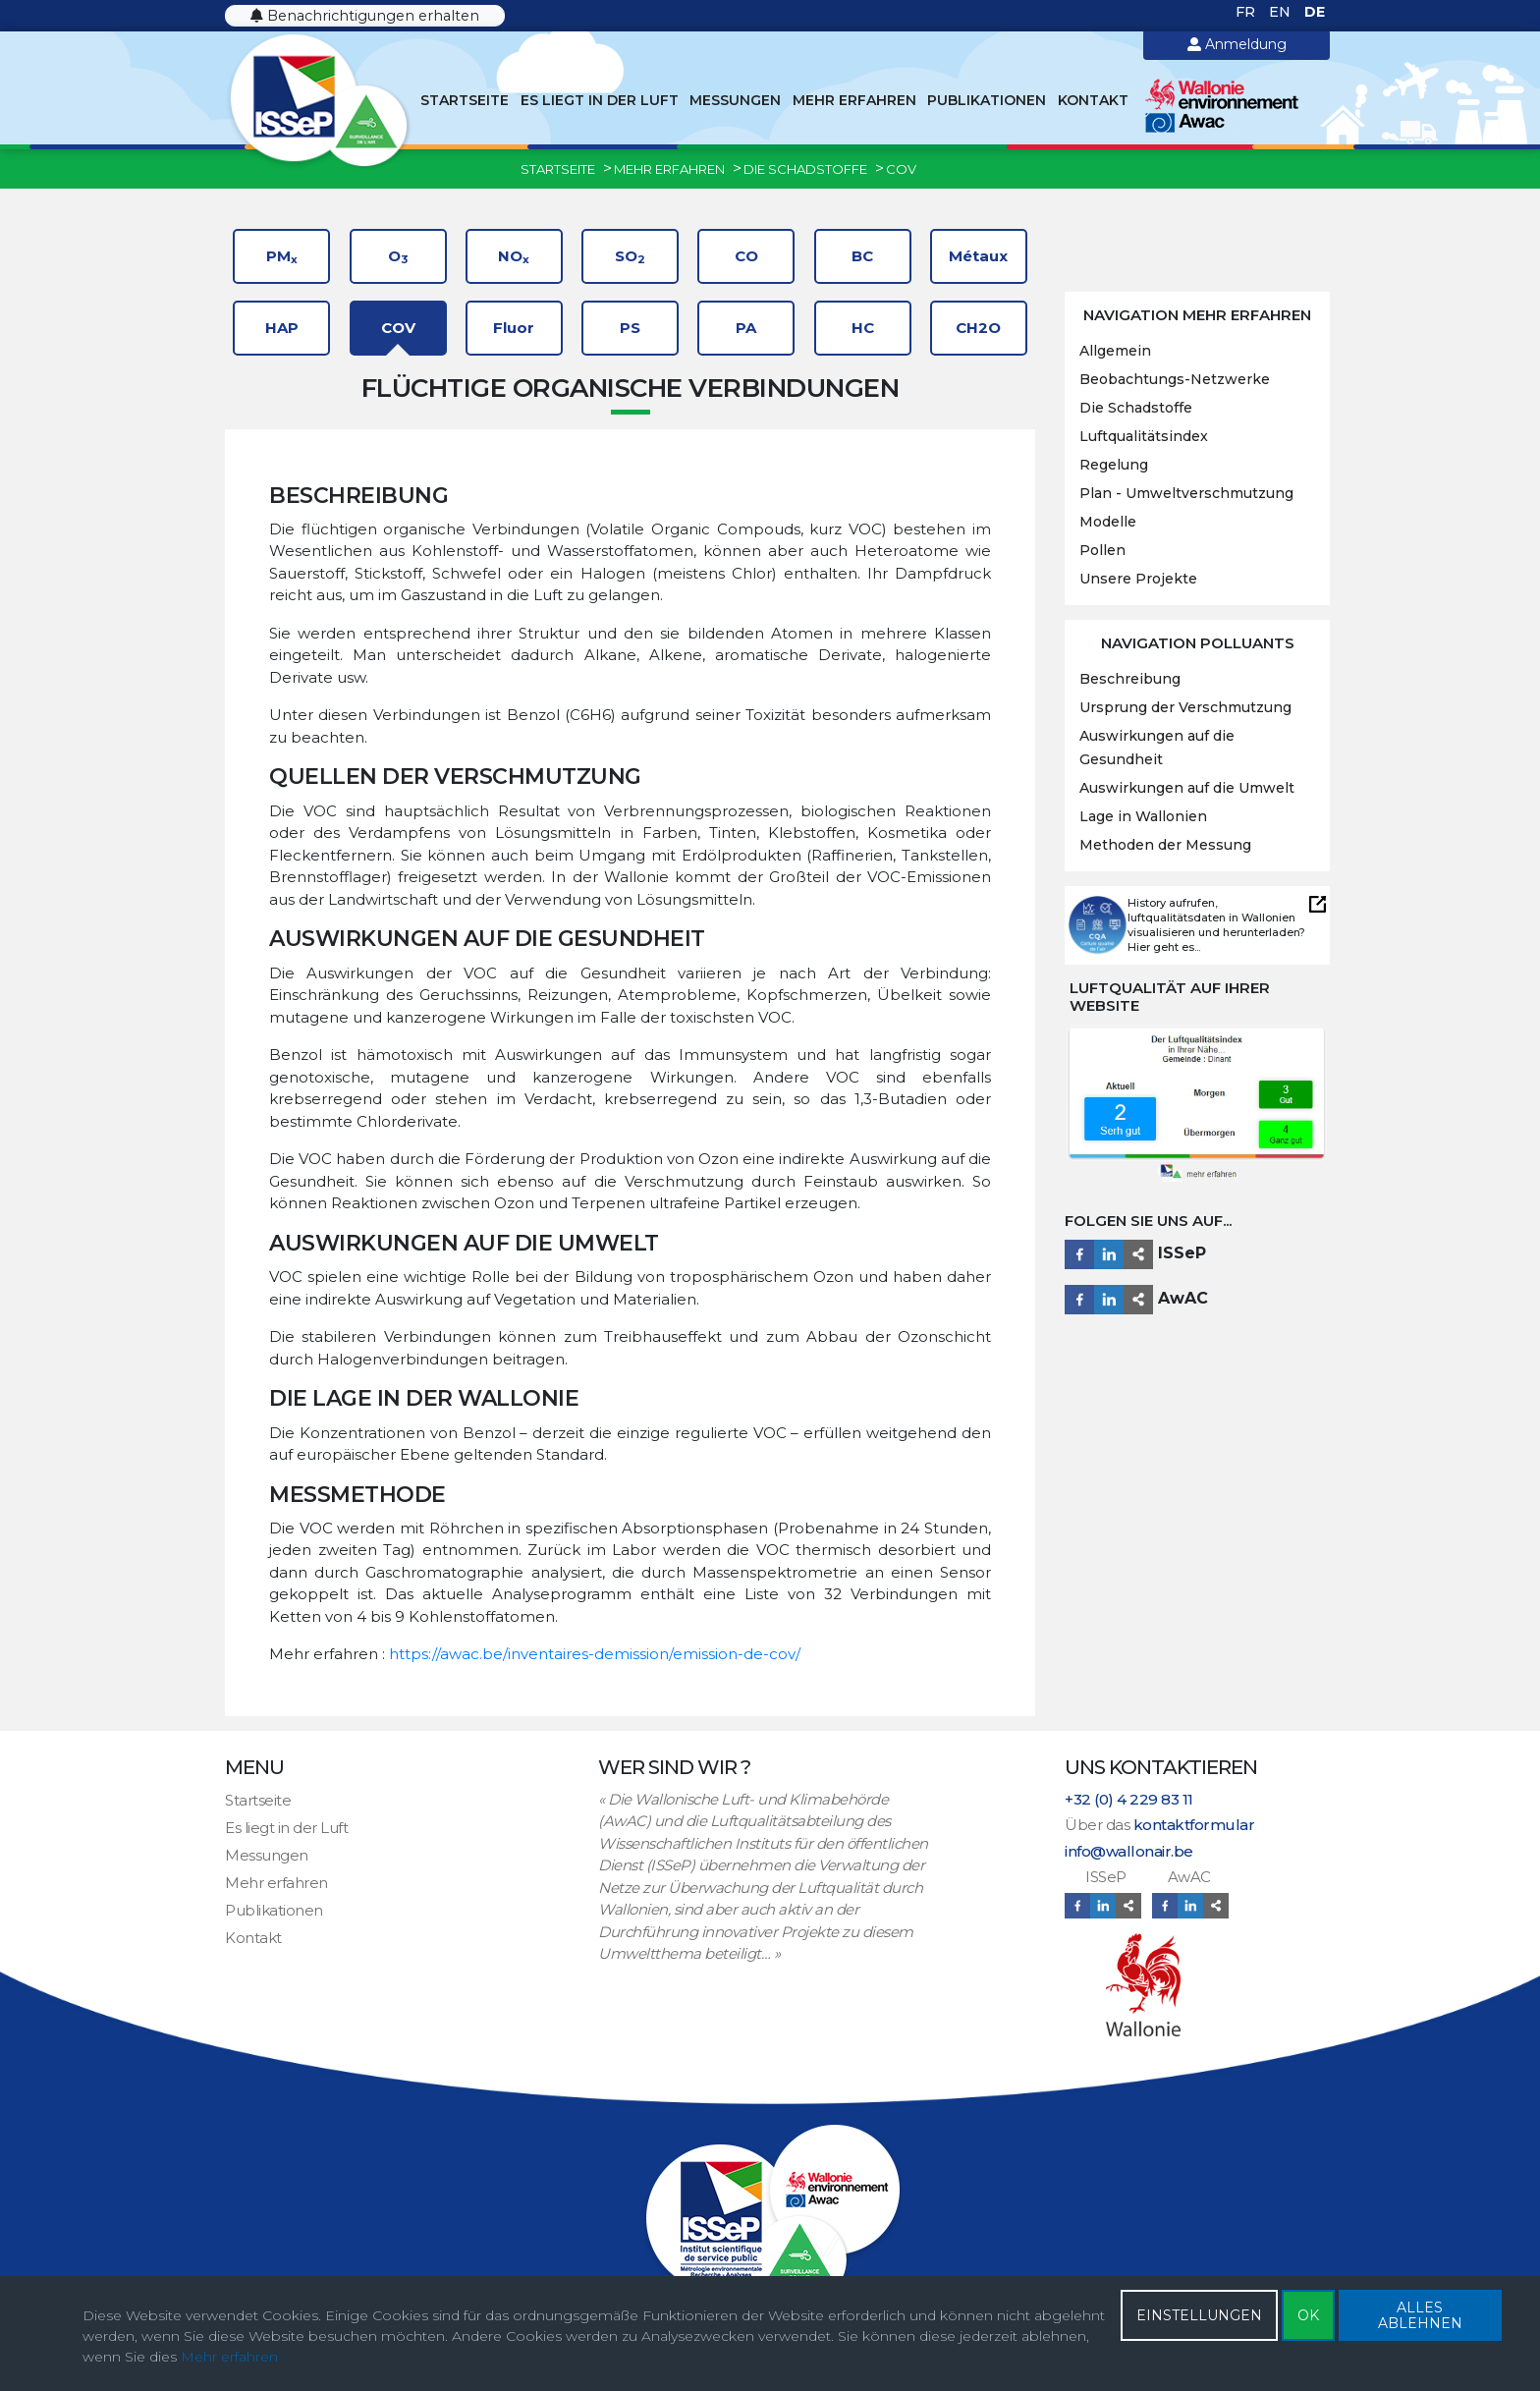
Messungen (735, 100)
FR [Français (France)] (1247, 12)
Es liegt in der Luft (600, 100)
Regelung (1113, 464)
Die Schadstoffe (1135, 408)
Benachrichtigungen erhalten (364, 16)
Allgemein (1115, 351)
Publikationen (986, 100)
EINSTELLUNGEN (1199, 2315)
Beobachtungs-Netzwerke (1174, 379)
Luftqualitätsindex (1143, 436)
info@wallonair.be (1129, 1851)
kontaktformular (1194, 1824)
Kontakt (1093, 100)
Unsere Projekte (1138, 578)
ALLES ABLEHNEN (1420, 2315)
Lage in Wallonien (1143, 816)
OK (1308, 2315)
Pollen (1102, 550)
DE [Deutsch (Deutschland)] (1314, 12)
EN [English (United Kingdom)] (1281, 12)
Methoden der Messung (1165, 845)
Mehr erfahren (854, 100)
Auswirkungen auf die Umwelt (1186, 788)
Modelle (1107, 521)
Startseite (464, 100)
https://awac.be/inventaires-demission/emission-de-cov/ (594, 1653)
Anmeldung (1237, 44)
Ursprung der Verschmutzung (1185, 707)
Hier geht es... (1164, 947)
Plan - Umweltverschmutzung (1186, 493)
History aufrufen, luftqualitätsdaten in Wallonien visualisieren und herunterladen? (1216, 917)
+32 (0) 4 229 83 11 (1129, 1799)
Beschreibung (1130, 679)
